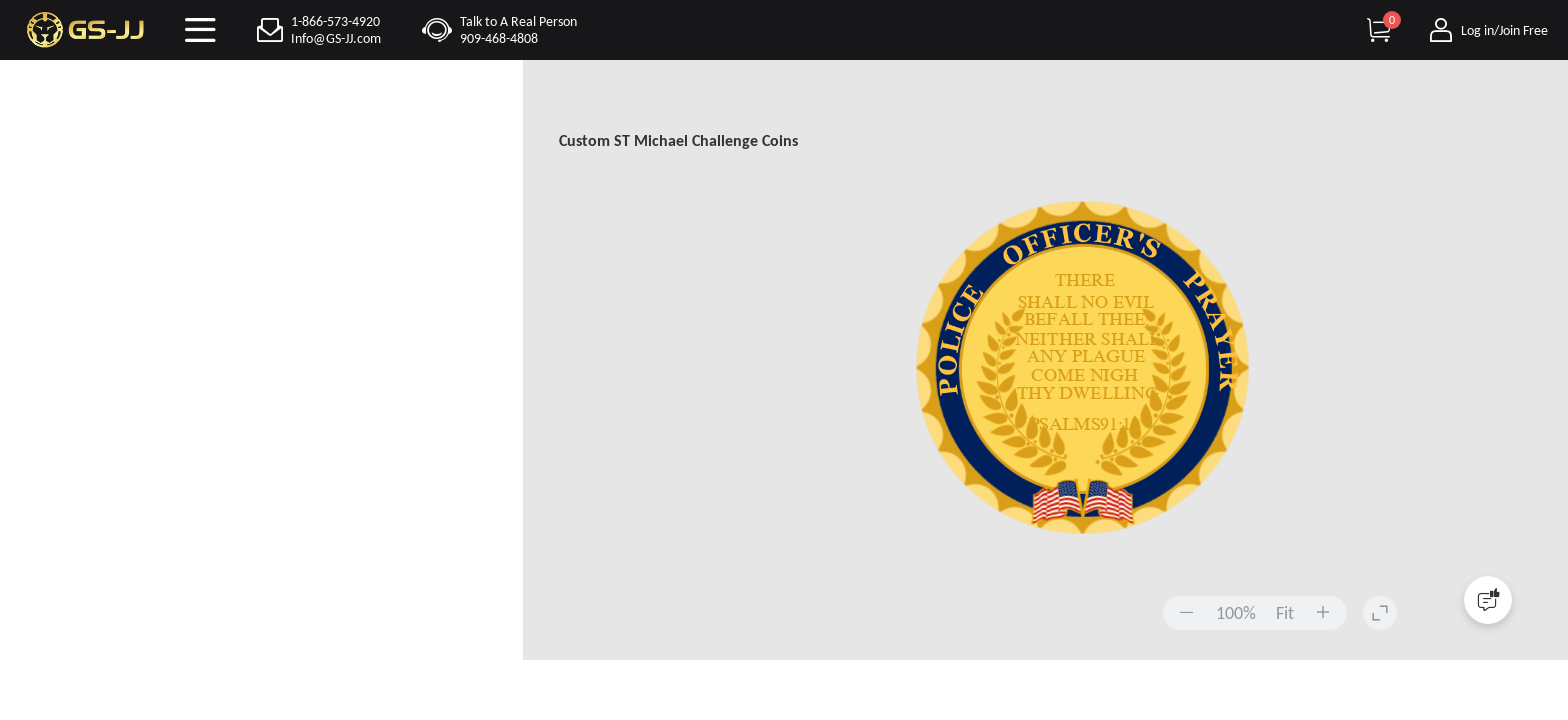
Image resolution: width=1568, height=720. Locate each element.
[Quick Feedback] (1488, 600)
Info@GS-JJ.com (336, 38)
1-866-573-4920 (335, 21)
